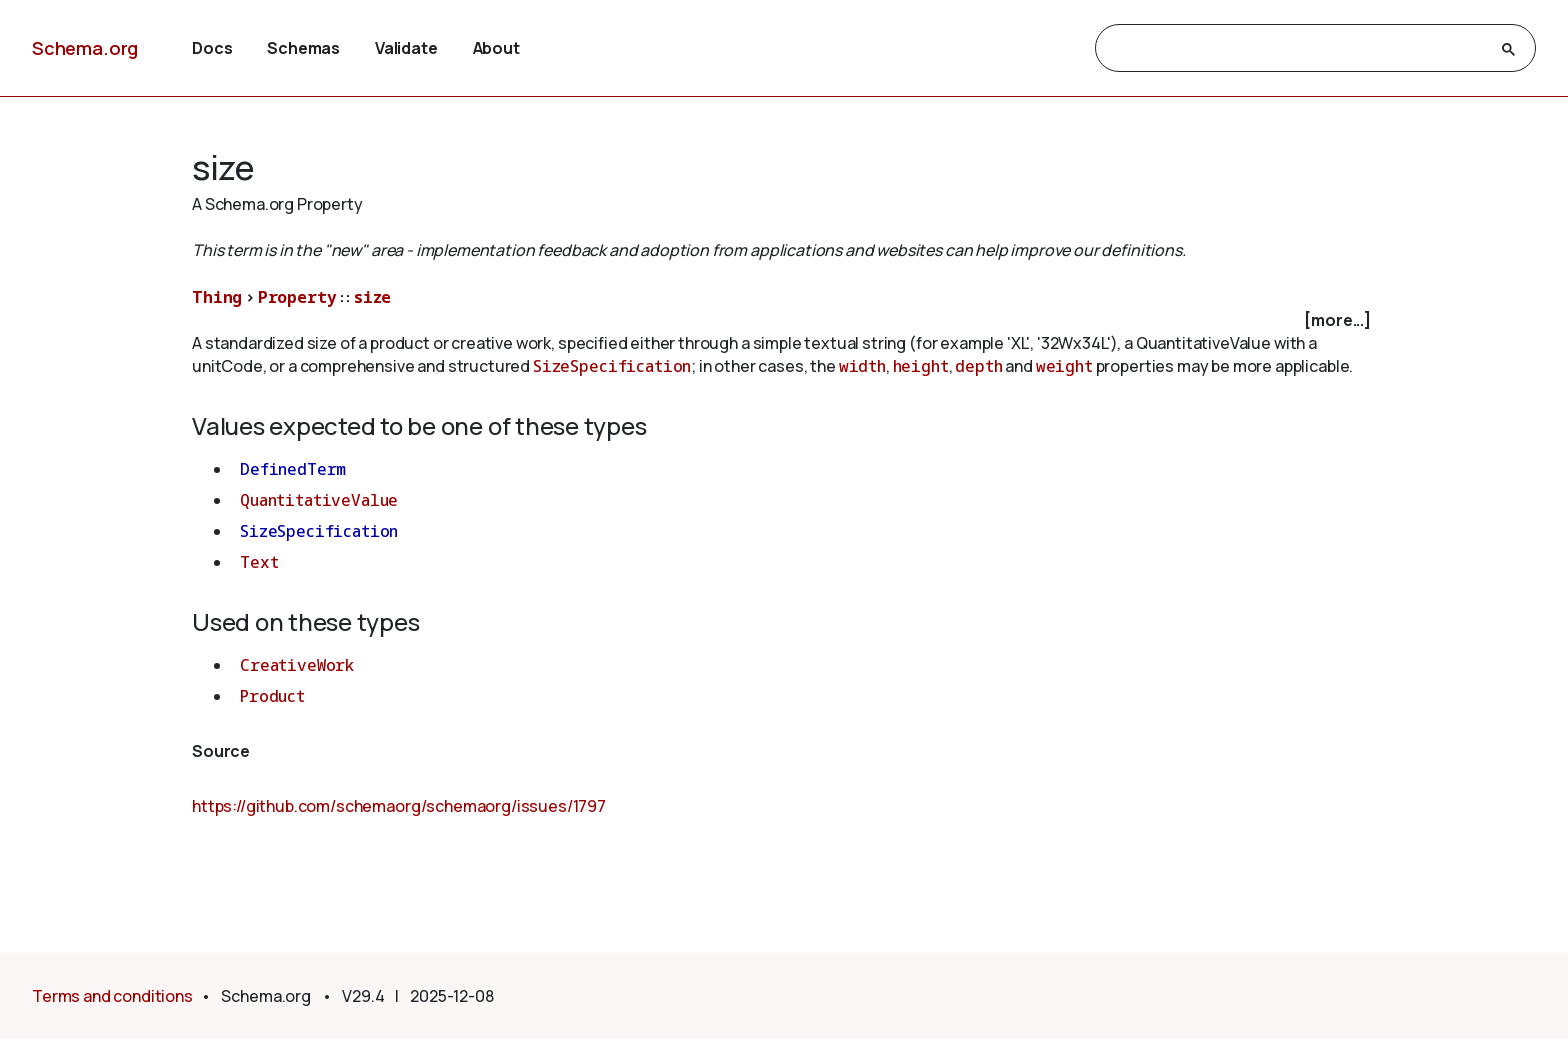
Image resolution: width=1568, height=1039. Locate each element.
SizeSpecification (612, 366)
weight (1064, 366)
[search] (1297, 49)
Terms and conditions (112, 996)
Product (272, 696)
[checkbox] (784, 320)
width (862, 366)
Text (259, 562)
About (496, 48)
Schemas (303, 48)
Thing (217, 297)
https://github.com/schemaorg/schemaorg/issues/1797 (399, 806)
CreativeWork (297, 665)
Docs (212, 48)
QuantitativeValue (319, 500)
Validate (406, 48)
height (921, 366)
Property (297, 297)
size (372, 297)
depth (978, 366)
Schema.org (85, 48)
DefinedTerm (293, 469)
